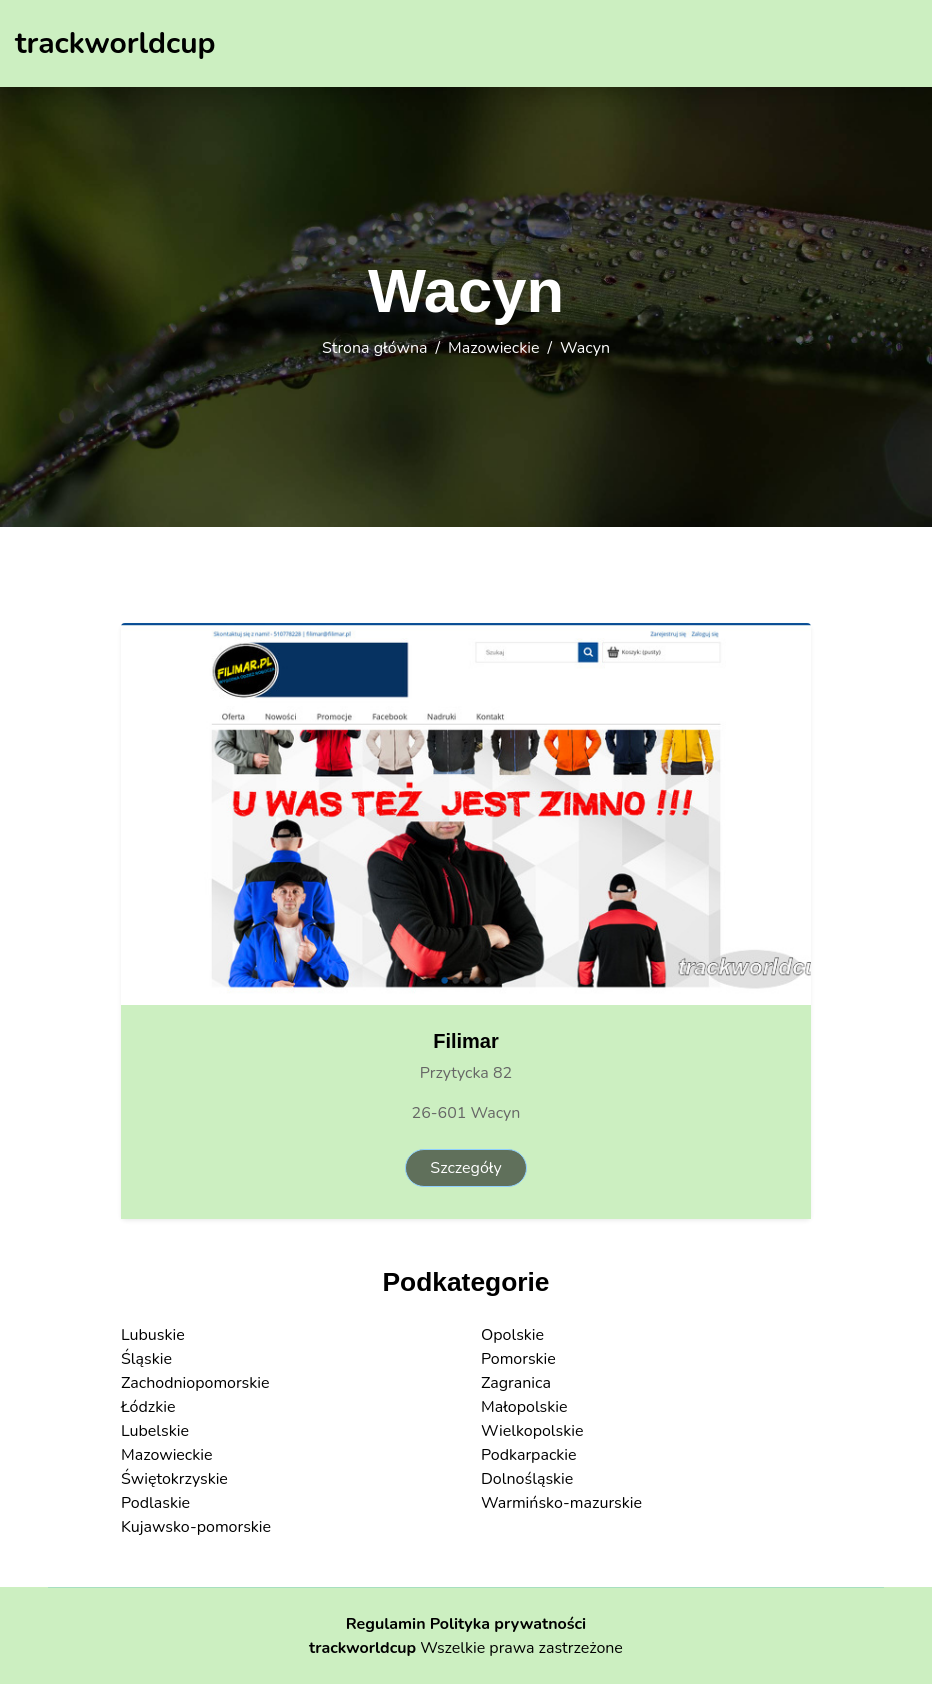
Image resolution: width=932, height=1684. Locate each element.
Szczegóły (465, 1168)
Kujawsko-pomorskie (196, 1527)
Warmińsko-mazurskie (561, 1503)
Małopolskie (524, 1407)
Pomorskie (518, 1359)
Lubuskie (153, 1335)
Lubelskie (155, 1431)
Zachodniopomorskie (195, 1383)
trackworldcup (362, 1648)
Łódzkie (148, 1407)
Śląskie (146, 1359)
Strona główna (374, 348)
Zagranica (516, 1383)
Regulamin (386, 1624)
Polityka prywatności (508, 1624)
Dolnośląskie (527, 1479)
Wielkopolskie (532, 1431)
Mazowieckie (494, 348)
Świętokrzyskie (174, 1479)
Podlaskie (155, 1503)
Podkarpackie (529, 1455)
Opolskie (512, 1335)
